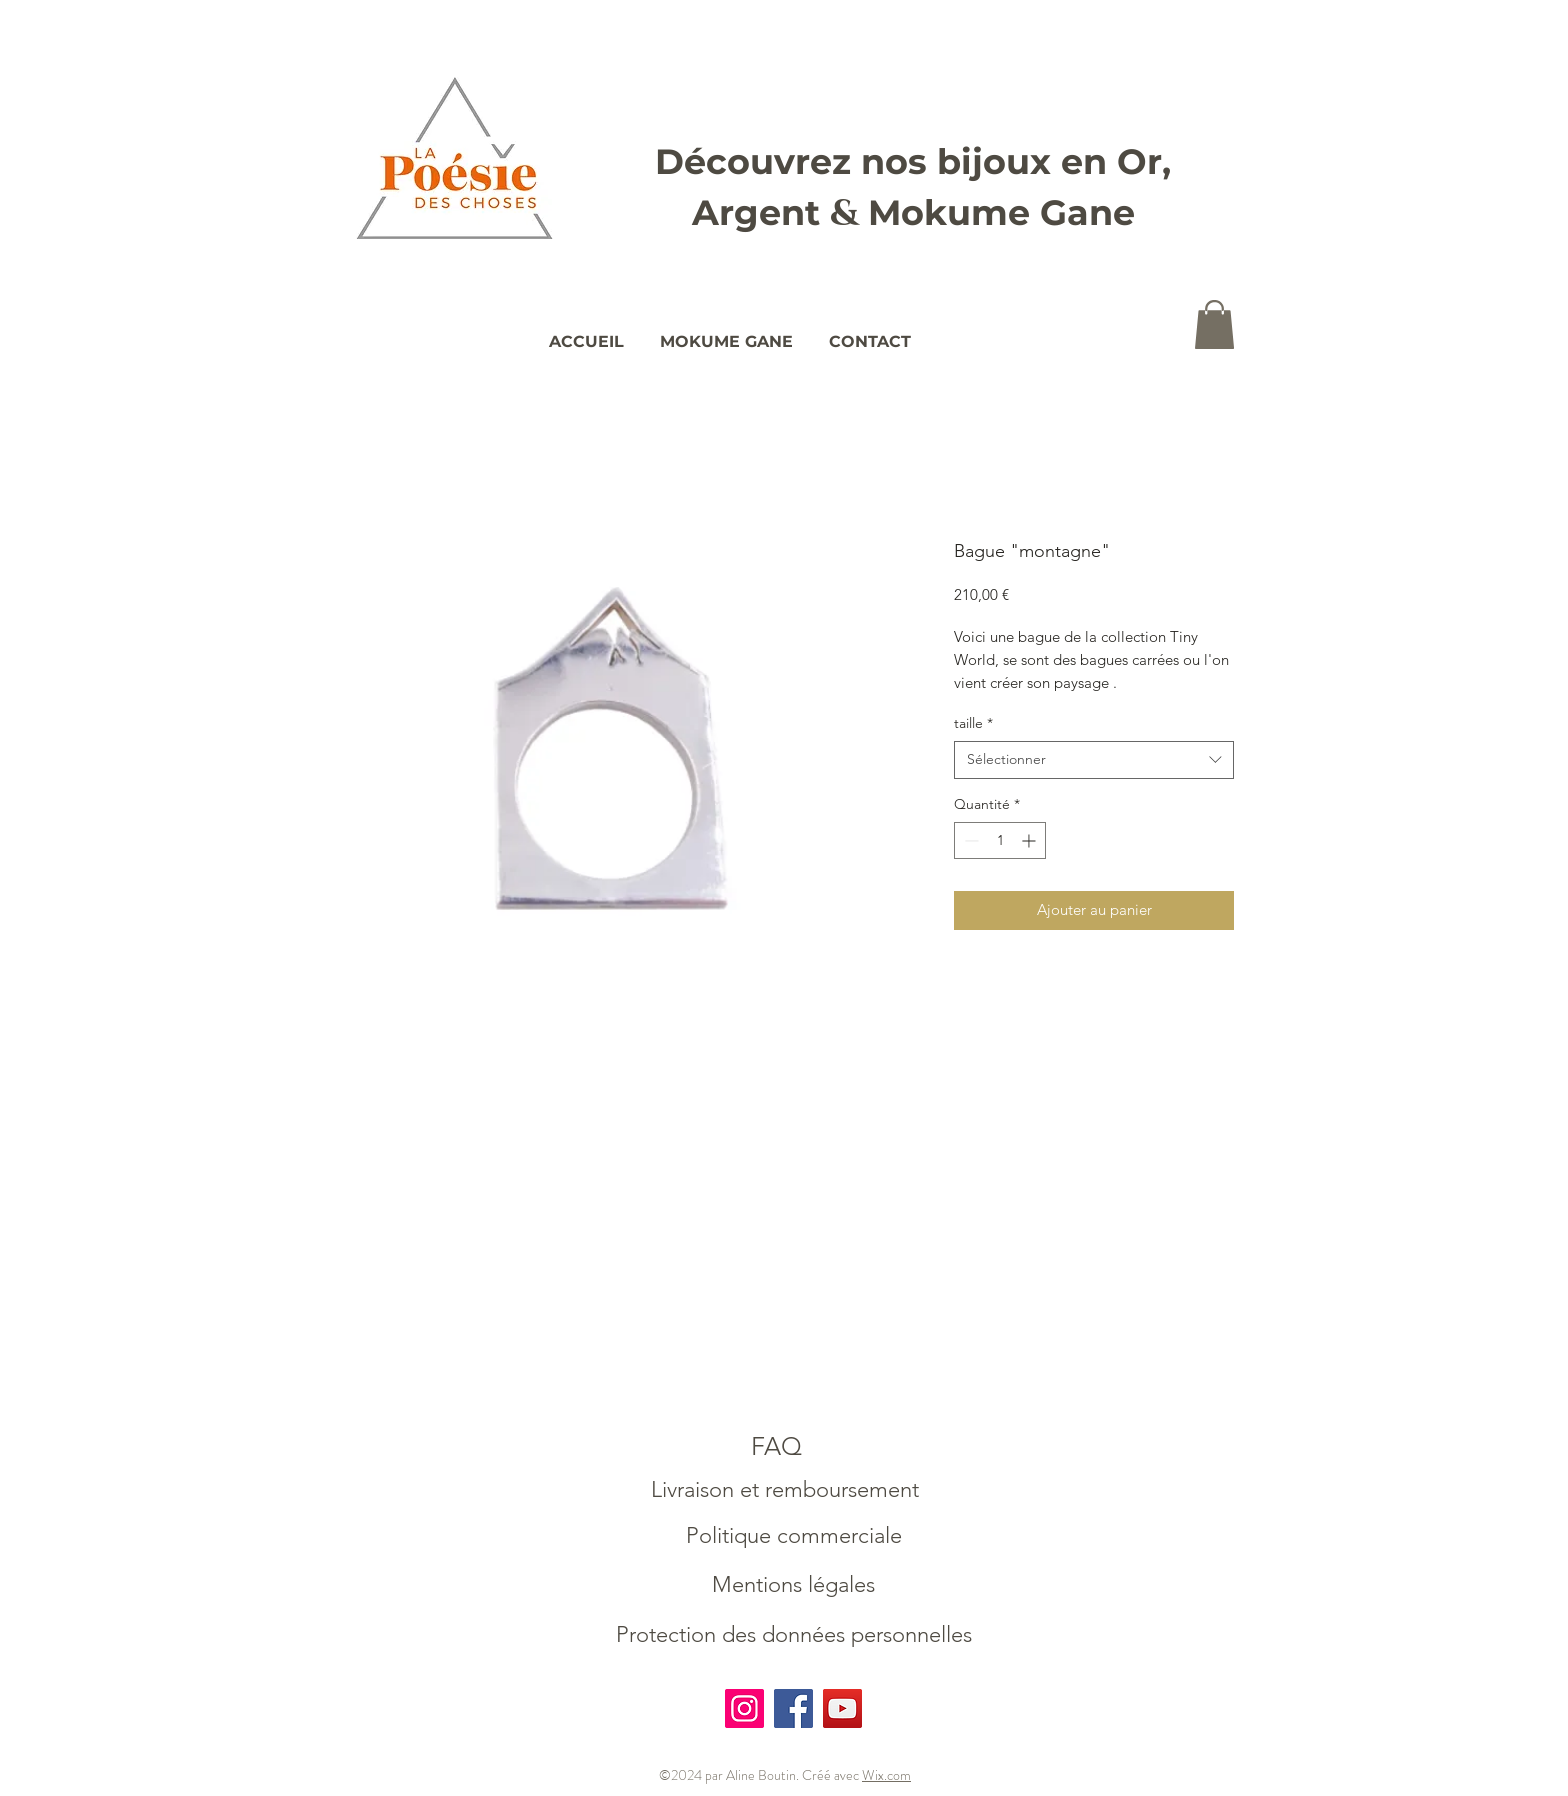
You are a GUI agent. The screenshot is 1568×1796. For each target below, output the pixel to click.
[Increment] (1030, 840)
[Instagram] (744, 1708)
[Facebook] (793, 1708)
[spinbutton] (1000, 840)
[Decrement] (969, 840)
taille (973, 723)
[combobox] (1094, 760)
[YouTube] (842, 1708)
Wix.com (886, 1775)
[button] (1214, 324)
